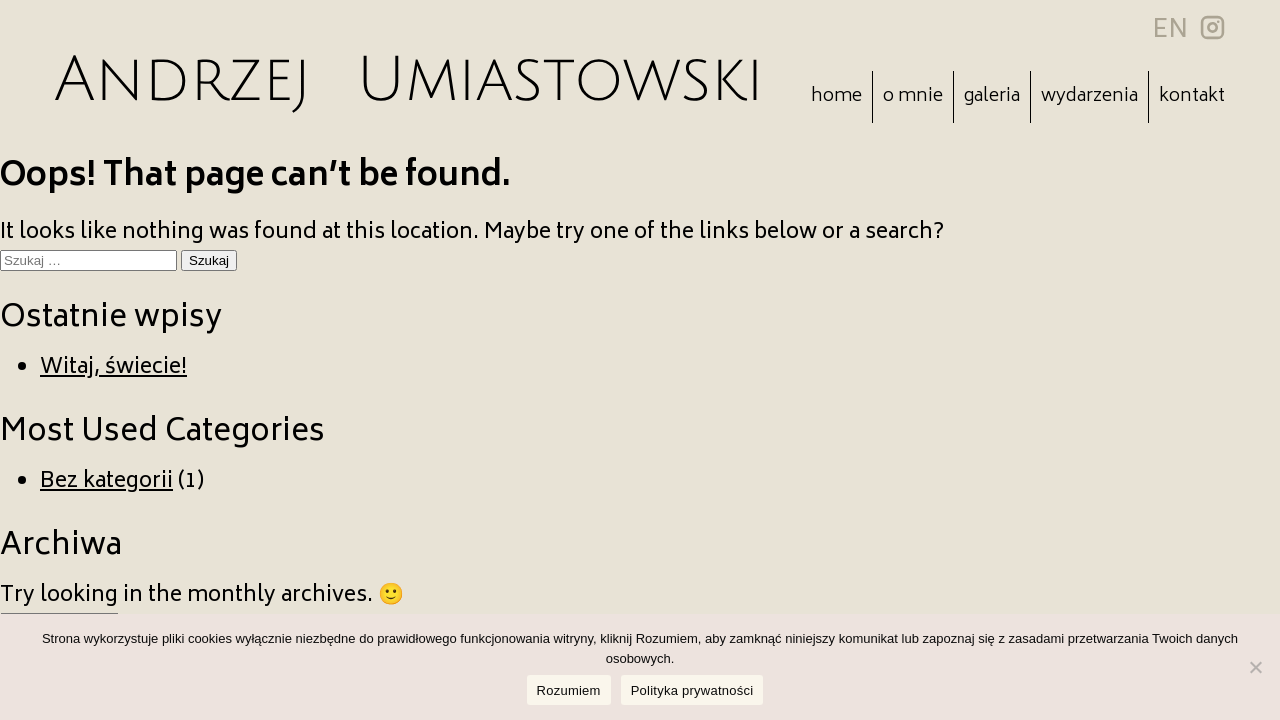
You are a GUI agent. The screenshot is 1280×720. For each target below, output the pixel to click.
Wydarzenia (1089, 97)
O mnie (913, 97)
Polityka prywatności (692, 690)
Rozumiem (569, 690)
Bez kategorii (106, 482)
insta (1212, 27)
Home (836, 97)
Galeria (992, 97)
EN (1170, 31)
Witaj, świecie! (113, 368)
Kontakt (1192, 97)
